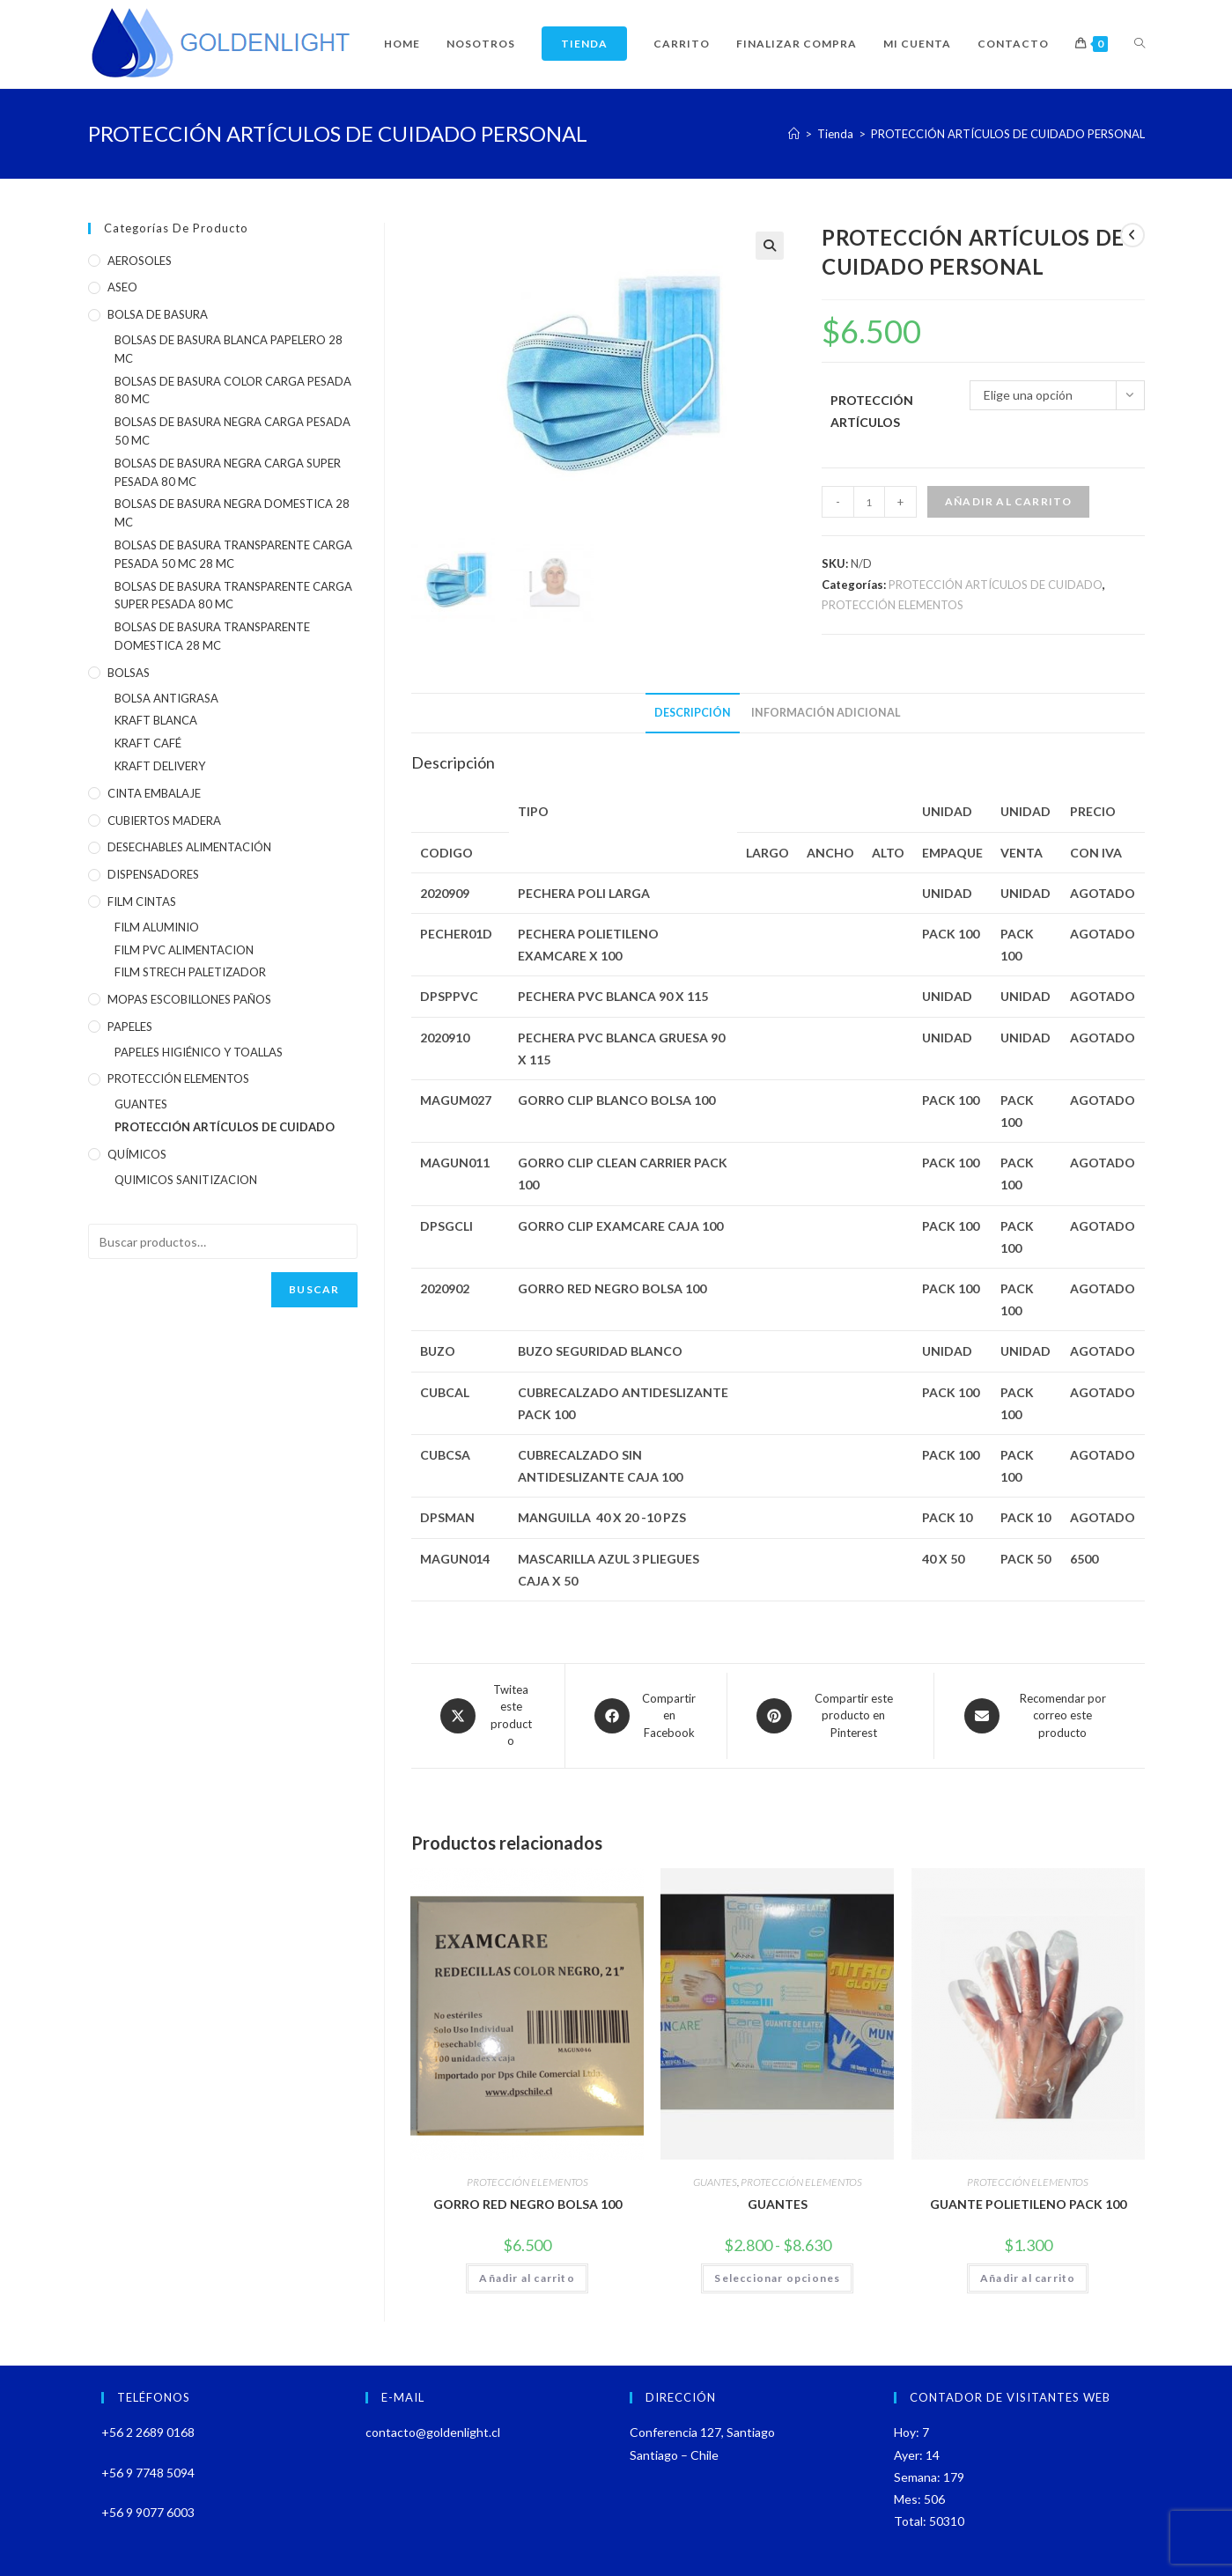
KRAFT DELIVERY (159, 766)
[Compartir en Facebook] (646, 1716)
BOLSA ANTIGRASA (166, 698)
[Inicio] (794, 134)
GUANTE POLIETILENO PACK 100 (1028, 2204)
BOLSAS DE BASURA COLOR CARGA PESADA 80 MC (232, 390)
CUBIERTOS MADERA (164, 820)
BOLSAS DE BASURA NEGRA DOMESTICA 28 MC (232, 513)
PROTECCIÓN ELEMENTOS (892, 605)
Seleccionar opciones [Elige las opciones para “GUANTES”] (777, 2278)
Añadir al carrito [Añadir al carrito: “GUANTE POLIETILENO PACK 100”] (1027, 2278)
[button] (770, 246)
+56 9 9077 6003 (148, 2512)
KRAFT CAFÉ (147, 743)
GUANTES (715, 2182)
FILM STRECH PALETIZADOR (190, 972)
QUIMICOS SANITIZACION (185, 1180)
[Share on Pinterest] (831, 1716)
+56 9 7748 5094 (148, 2472)
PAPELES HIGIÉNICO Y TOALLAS (198, 1052)
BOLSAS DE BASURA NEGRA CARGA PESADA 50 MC (232, 431)
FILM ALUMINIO (156, 927)
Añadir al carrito (1008, 501)
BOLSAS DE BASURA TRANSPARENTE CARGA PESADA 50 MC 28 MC (233, 554)
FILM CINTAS (141, 901)
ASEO (122, 287)
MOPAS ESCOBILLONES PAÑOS (189, 999)
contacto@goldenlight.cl (432, 2432)
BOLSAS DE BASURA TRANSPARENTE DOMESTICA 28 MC (212, 636)
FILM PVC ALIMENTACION (184, 950)
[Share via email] (1039, 1716)
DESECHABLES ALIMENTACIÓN (189, 847)
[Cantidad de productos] (869, 502)
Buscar (314, 1289)
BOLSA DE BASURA (157, 314)
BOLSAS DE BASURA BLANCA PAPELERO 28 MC (228, 349)
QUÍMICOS (136, 1154)
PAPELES (129, 1026)
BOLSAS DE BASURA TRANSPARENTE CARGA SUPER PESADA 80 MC (233, 595)
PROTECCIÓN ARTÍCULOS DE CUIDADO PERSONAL (1008, 134)
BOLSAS (128, 673)
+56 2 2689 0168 (148, 2432)
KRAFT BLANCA (155, 720)
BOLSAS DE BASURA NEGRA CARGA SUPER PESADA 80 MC (227, 472)
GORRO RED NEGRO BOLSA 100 (527, 2204)
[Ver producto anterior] (1132, 235)
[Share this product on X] (488, 1716)
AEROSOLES (139, 261)
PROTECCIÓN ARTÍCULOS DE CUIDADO (996, 585)
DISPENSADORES (153, 874)
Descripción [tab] (692, 712)
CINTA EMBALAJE (154, 793)
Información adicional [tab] (826, 712)
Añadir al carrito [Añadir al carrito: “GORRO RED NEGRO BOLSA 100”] (526, 2278)
